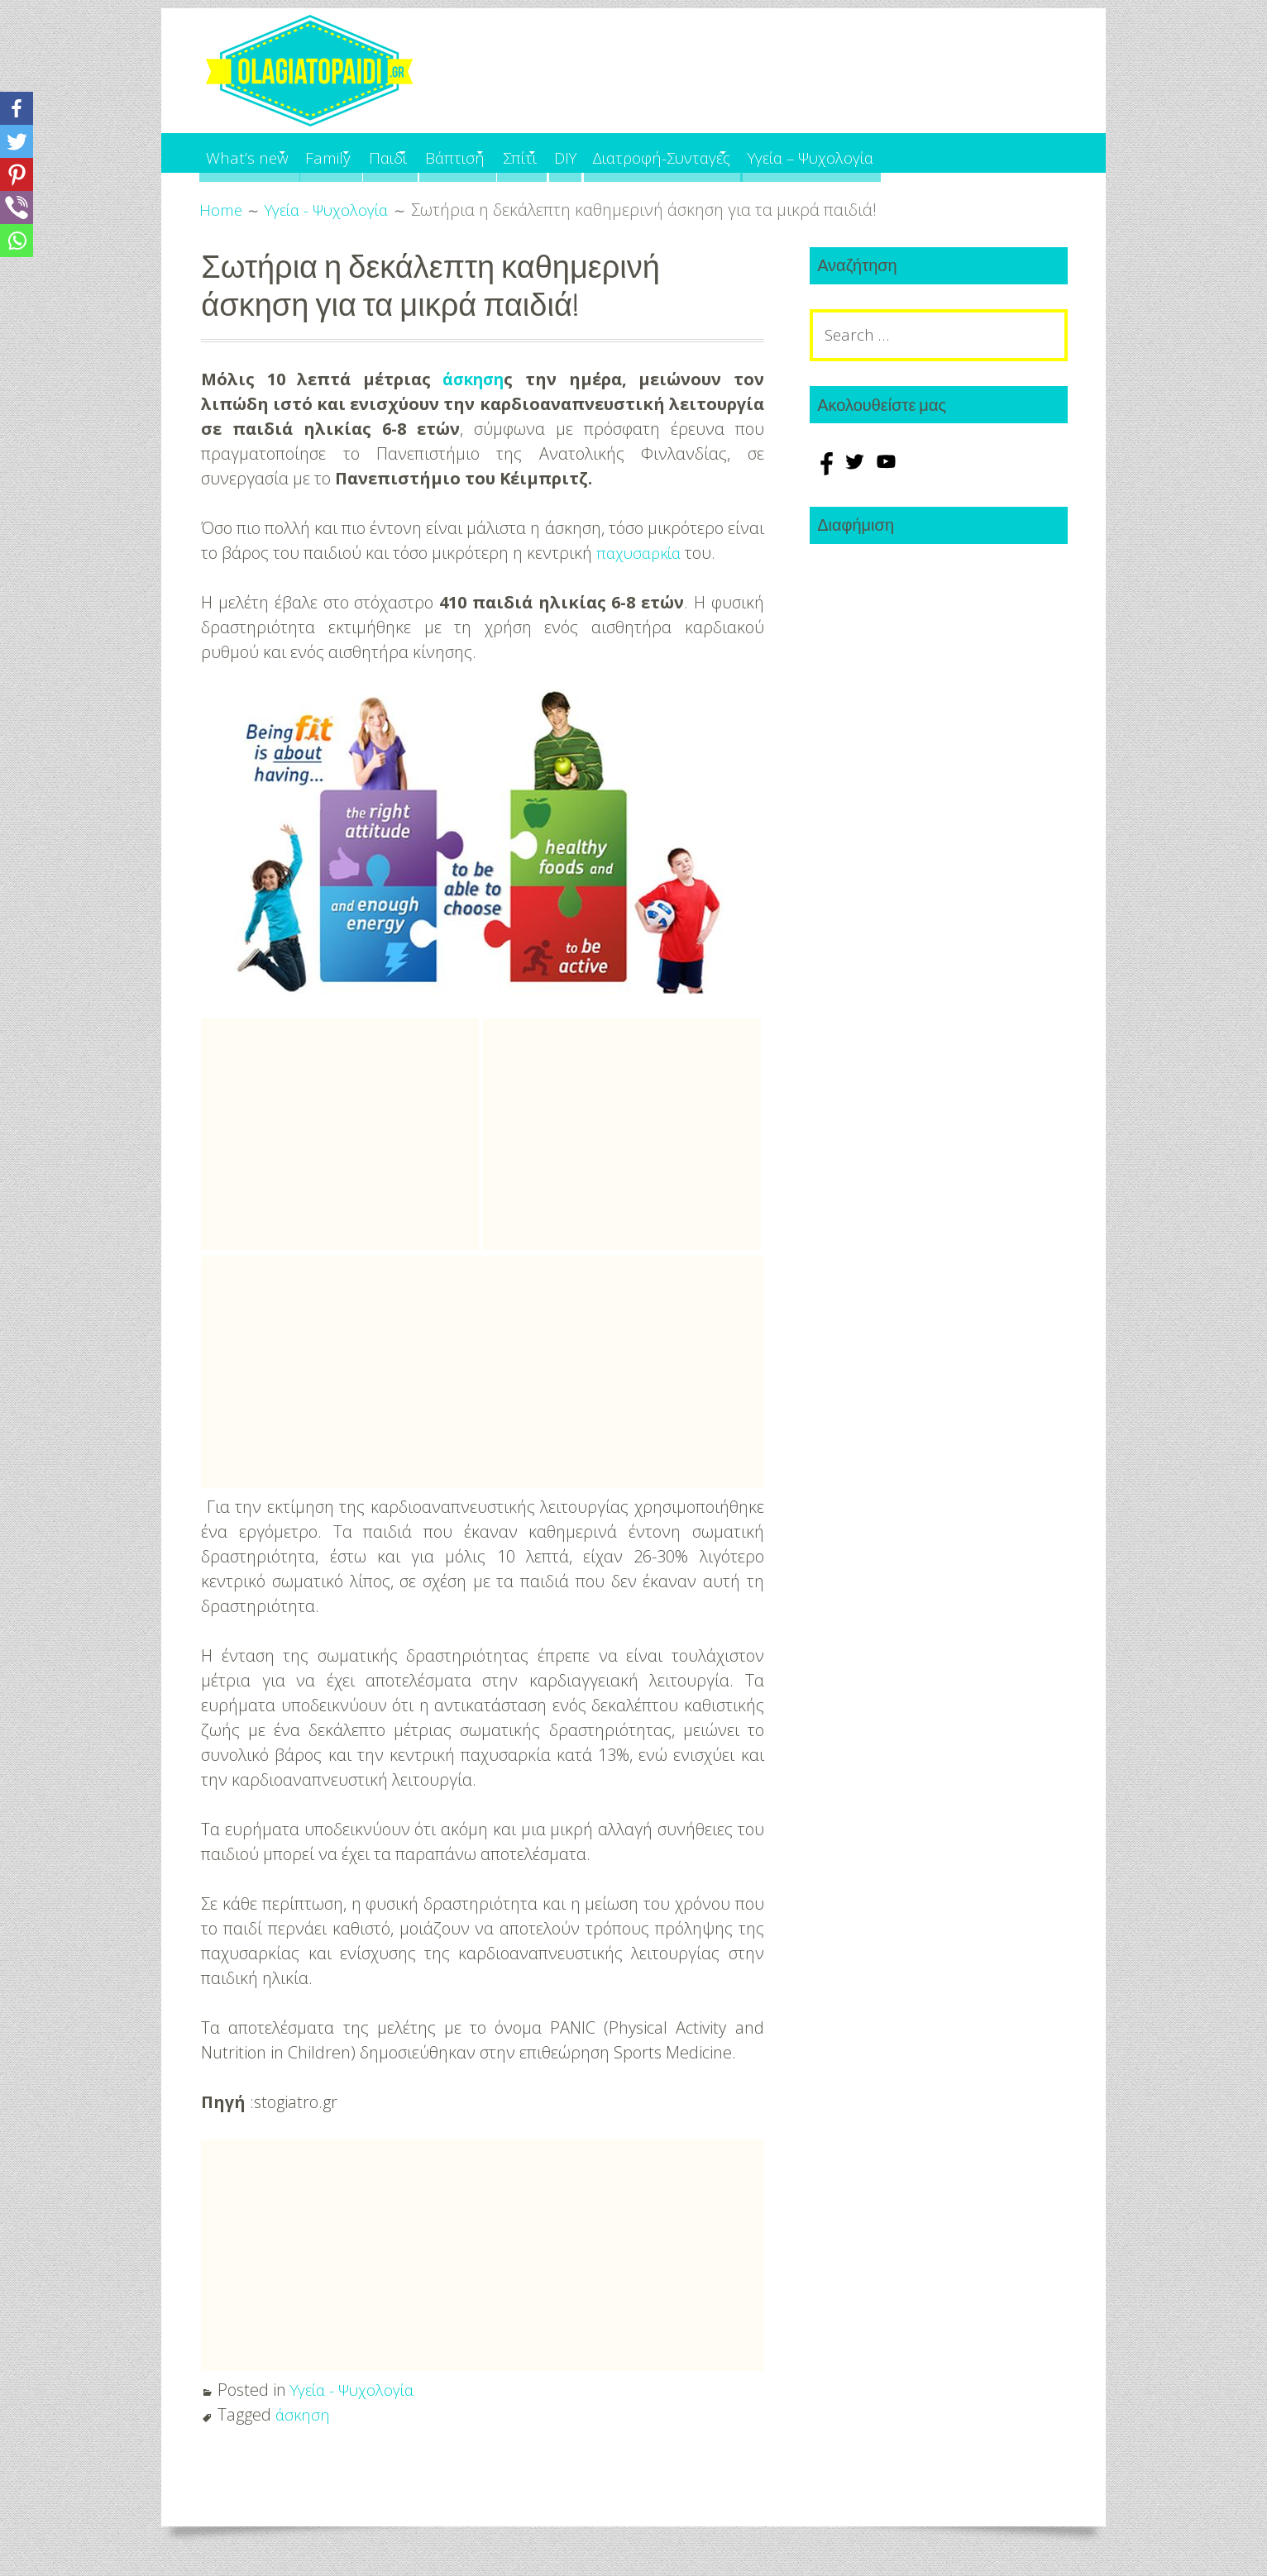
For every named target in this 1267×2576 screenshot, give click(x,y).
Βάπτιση (519, 152)
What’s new (251, 152)
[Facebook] (16, 108)
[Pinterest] (16, 174)
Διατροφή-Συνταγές (779, 152)
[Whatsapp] (16, 240)
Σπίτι (604, 152)
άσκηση (473, 379)
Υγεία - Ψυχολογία (356, 2389)
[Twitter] (16, 141)
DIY (669, 152)
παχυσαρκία (641, 552)
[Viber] (16, 207)
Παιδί (433, 152)
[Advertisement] (340, 1134)
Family (353, 152)
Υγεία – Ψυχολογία (957, 152)
